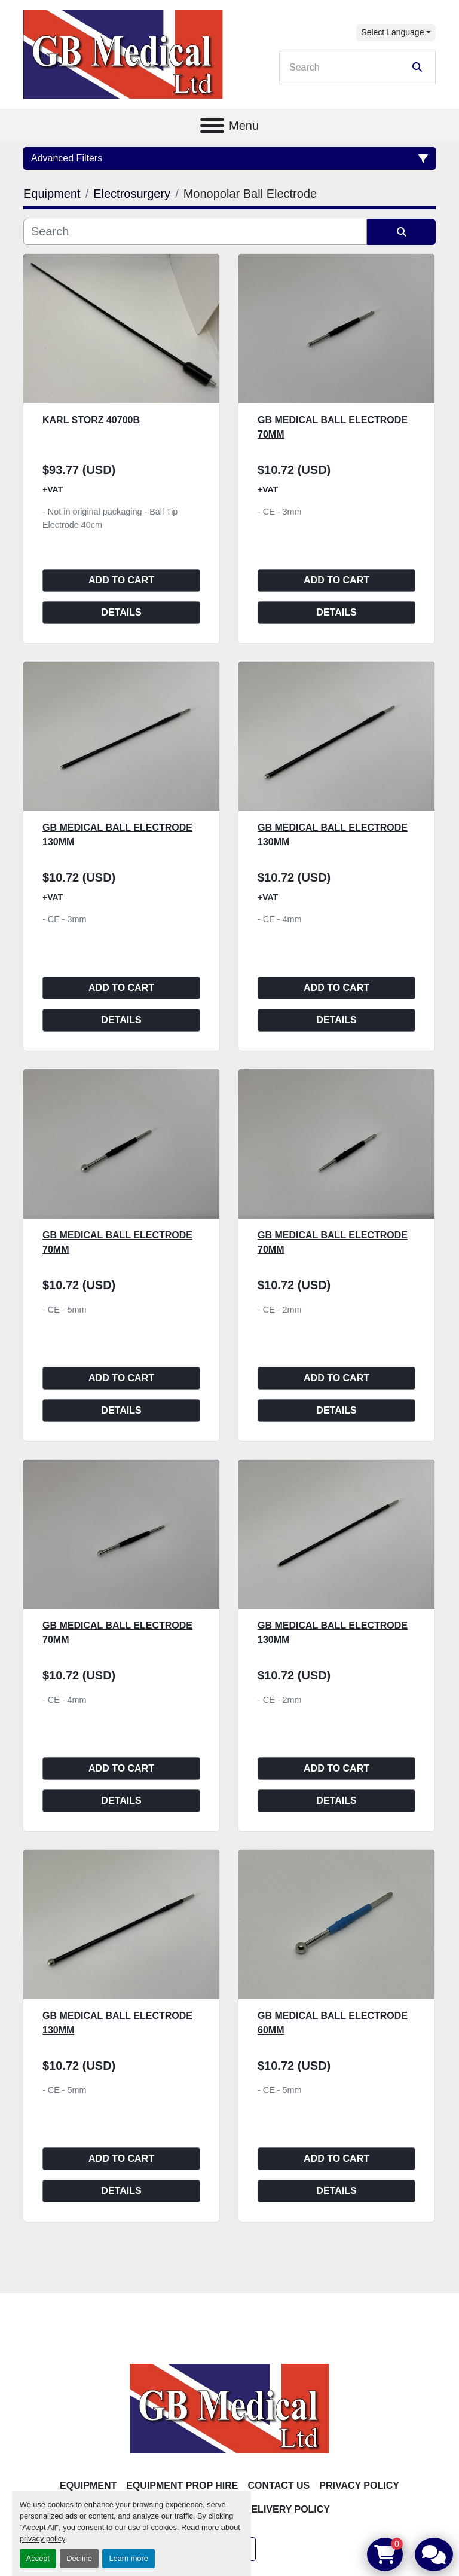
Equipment (88, 2485)
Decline (79, 2558)
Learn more (128, 2558)
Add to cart (121, 580)
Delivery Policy (287, 2509)
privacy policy (42, 2538)
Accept (38, 2558)
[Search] (349, 67)
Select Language (392, 32)
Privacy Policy (359, 2485)
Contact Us (279, 2485)
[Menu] (212, 125)
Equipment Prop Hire (182, 2485)
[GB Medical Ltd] (229, 2408)
